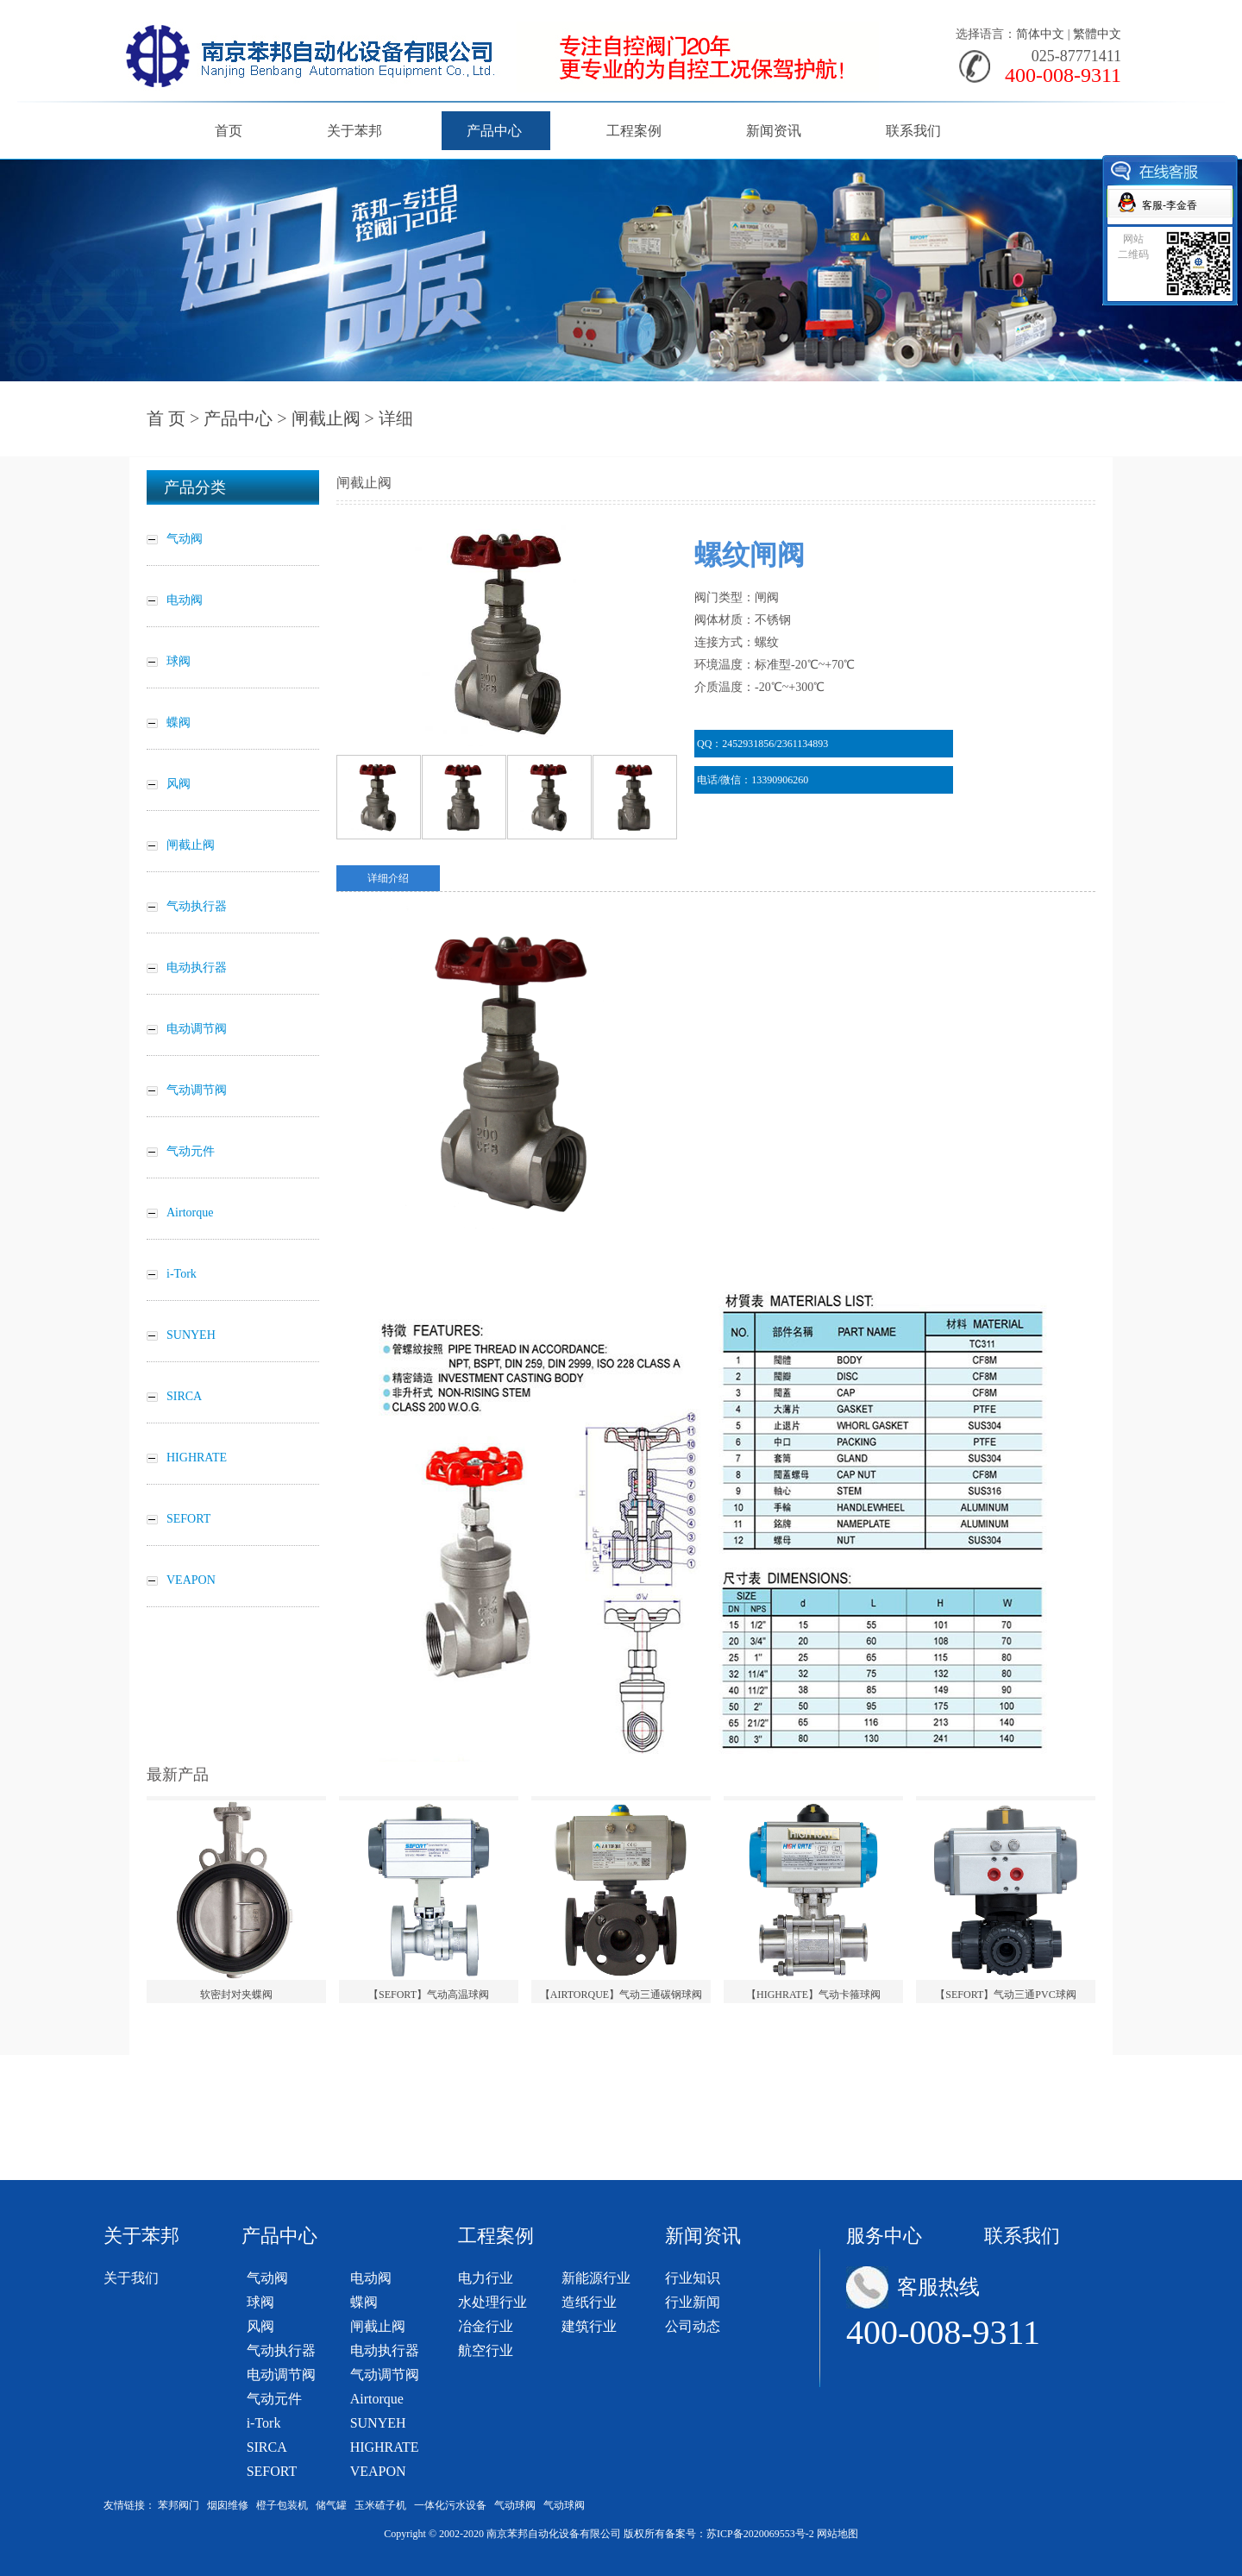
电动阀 (371, 2278)
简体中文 (1040, 34)
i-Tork (264, 2423)
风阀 (260, 2326)
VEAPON (378, 2471)
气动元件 (274, 2398)
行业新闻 (692, 2302)
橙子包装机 (282, 2505)
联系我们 (913, 130)
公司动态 (692, 2326)
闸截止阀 (326, 418)
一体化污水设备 (450, 2505)
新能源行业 (595, 2278)
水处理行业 (492, 2302)
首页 (228, 130)
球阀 (260, 2302)
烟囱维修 (227, 2505)
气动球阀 (515, 2505)
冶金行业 (485, 2326)
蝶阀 (364, 2302)
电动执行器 (384, 2350)
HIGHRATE (384, 2447)
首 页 (166, 418)
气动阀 (267, 2278)
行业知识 (692, 2278)
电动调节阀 (281, 2374)
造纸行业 (589, 2302)
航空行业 (485, 2350)
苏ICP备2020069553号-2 (760, 2534)
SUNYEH (378, 2423)
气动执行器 (281, 2350)
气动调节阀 (384, 2374)
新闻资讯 (773, 130)
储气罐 (331, 2505)
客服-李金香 (1169, 205)
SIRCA (267, 2447)
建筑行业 (589, 2326)
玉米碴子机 (380, 2505)
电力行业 (485, 2278)
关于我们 (131, 2278)
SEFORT (272, 2471)
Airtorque (377, 2398)
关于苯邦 (354, 130)
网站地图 (837, 2534)
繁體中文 (1097, 34)
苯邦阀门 (178, 2505)
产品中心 (494, 130)
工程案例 (634, 130)
